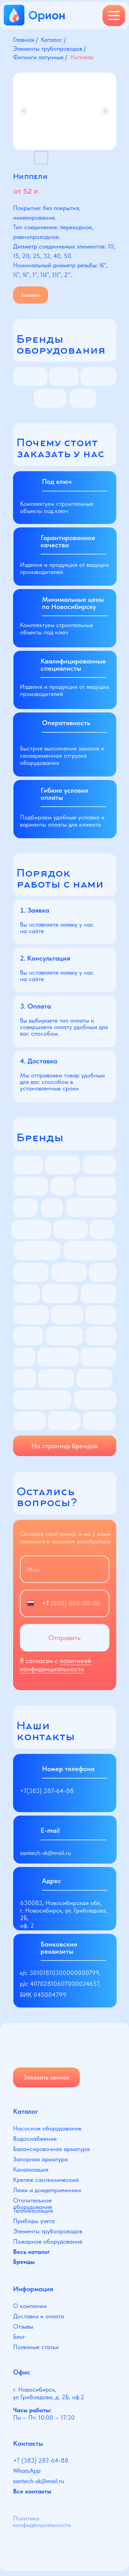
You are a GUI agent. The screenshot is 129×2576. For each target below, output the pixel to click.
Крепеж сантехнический (46, 2179)
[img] (43, 2047)
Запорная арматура (40, 2159)
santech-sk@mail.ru (45, 1852)
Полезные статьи (36, 2347)
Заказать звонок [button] (46, 2077)
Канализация (31, 2169)
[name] (64, 1569)
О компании (30, 2305)
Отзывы (23, 2326)
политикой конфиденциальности (55, 1665)
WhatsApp (27, 2470)
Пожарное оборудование (48, 2241)
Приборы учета (34, 2220)
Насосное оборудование (47, 2128)
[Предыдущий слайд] (24, 111)
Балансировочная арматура (51, 2148)
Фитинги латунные (38, 57)
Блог (19, 2336)
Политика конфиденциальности (42, 2521)
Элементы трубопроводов (47, 48)
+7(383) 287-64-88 (47, 1790)
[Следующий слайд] (105, 111)
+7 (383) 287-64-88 (40, 2460)
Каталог (51, 39)
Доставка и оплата (38, 2316)
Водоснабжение (35, 2138)
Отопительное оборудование (32, 2203)
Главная (23, 39)
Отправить (64, 1638)
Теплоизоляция (33, 2210)
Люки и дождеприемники (47, 2190)
